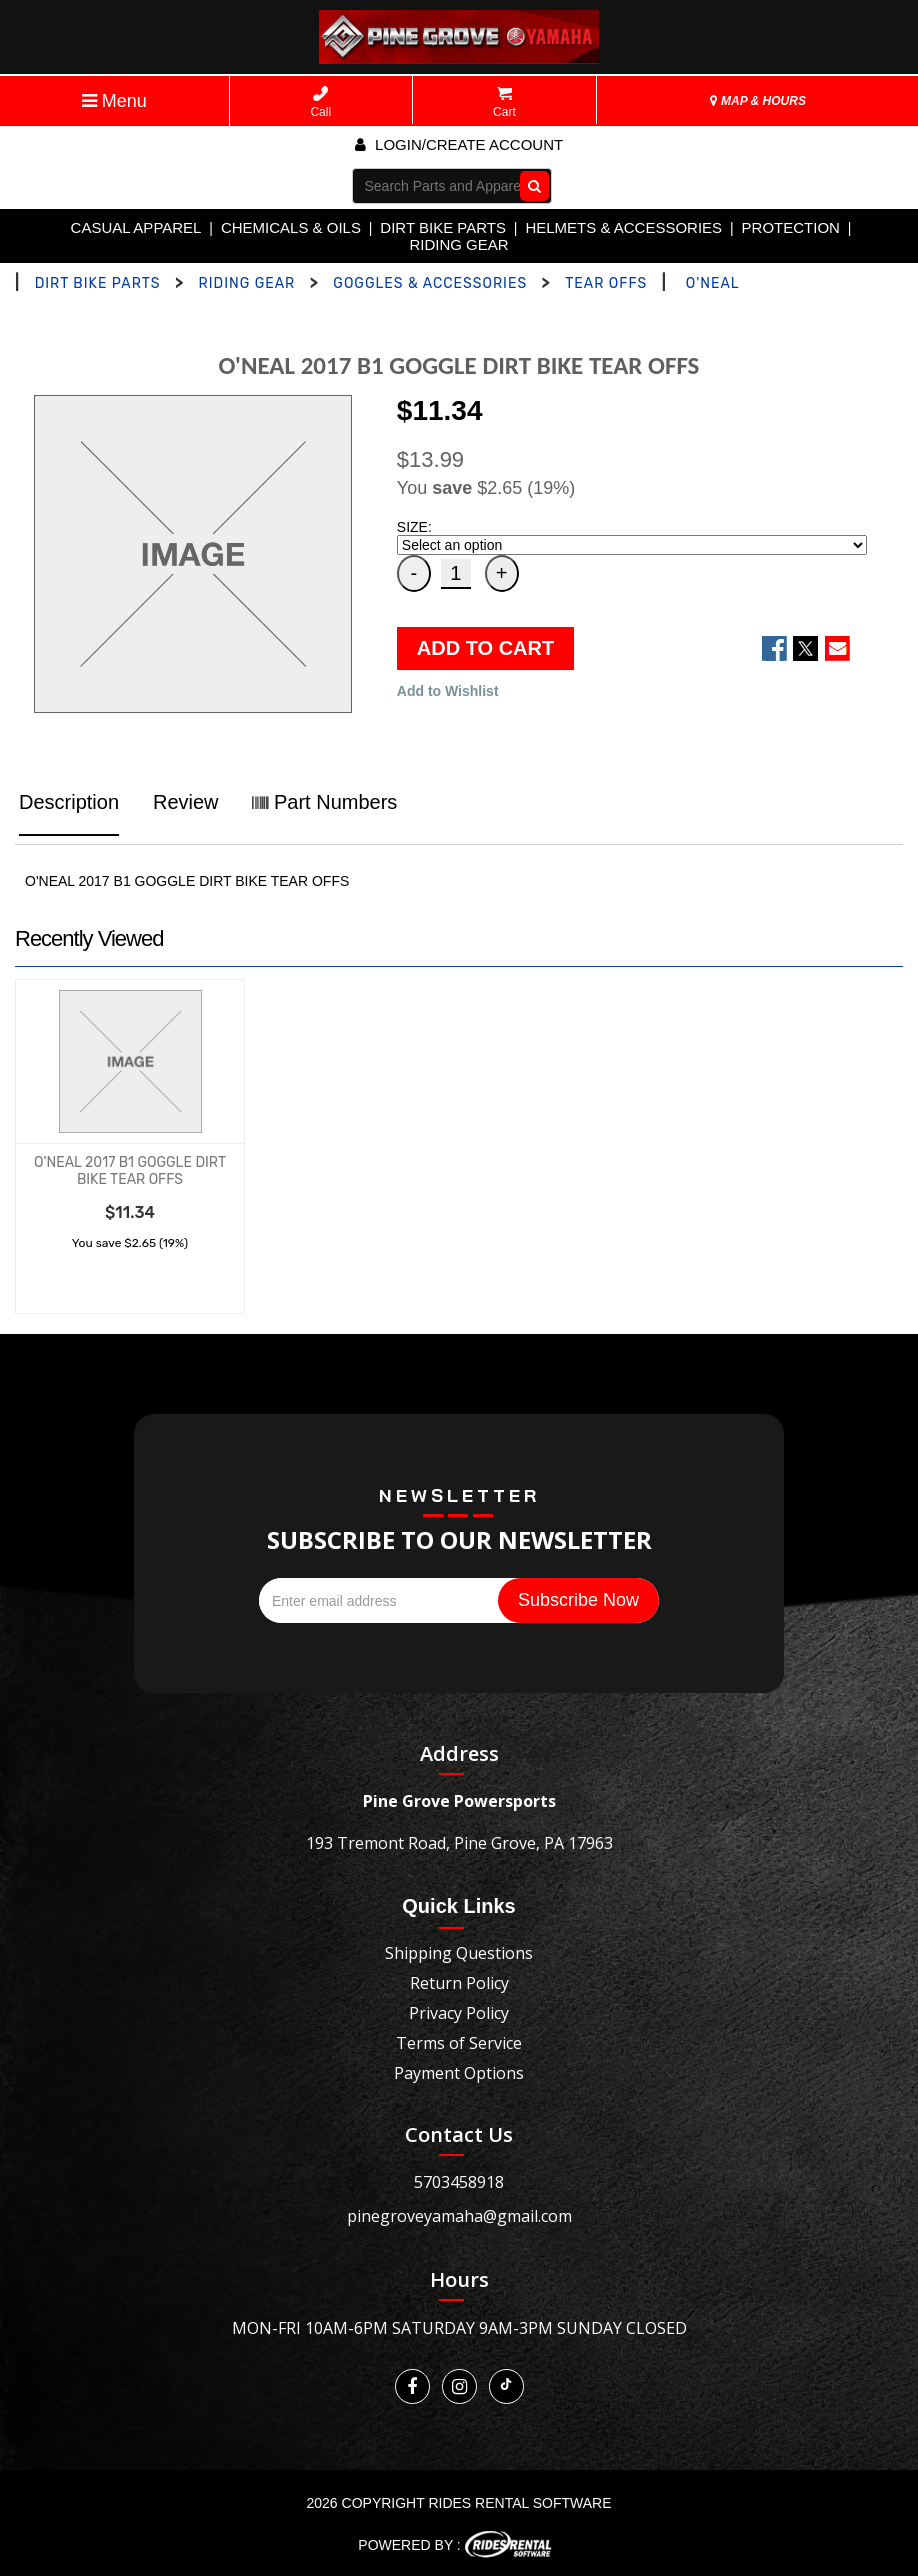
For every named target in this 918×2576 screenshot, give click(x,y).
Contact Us (459, 2134)
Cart (504, 102)
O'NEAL (713, 283)
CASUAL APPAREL (136, 227)
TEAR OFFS (606, 283)
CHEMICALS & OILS (291, 227)
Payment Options (459, 2073)
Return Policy (459, 1983)
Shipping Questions (459, 1953)
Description (69, 802)
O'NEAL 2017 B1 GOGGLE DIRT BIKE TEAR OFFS (130, 1171)
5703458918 (459, 2182)
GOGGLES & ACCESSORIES (430, 283)
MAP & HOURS (758, 101)
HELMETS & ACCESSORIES (623, 227)
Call (320, 102)
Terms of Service (459, 2043)
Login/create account (459, 144)
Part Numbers (324, 802)
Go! (529, 185)
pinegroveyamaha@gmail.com (459, 2216)
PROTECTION (791, 227)
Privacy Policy (459, 2013)
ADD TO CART (485, 648)
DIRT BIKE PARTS (443, 227)
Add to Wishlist (448, 691)
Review (186, 802)
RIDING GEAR (458, 244)
